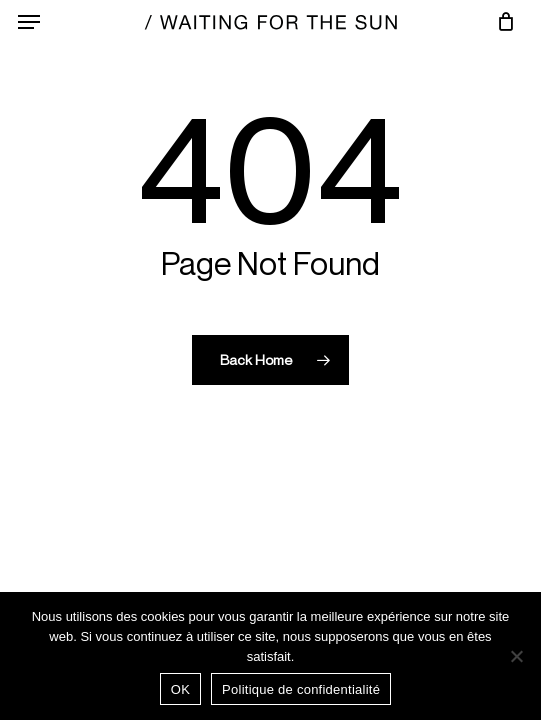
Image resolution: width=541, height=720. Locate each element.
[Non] (516, 656)
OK (180, 689)
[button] (29, 22)
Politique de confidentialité (301, 689)
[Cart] (500, 22)
